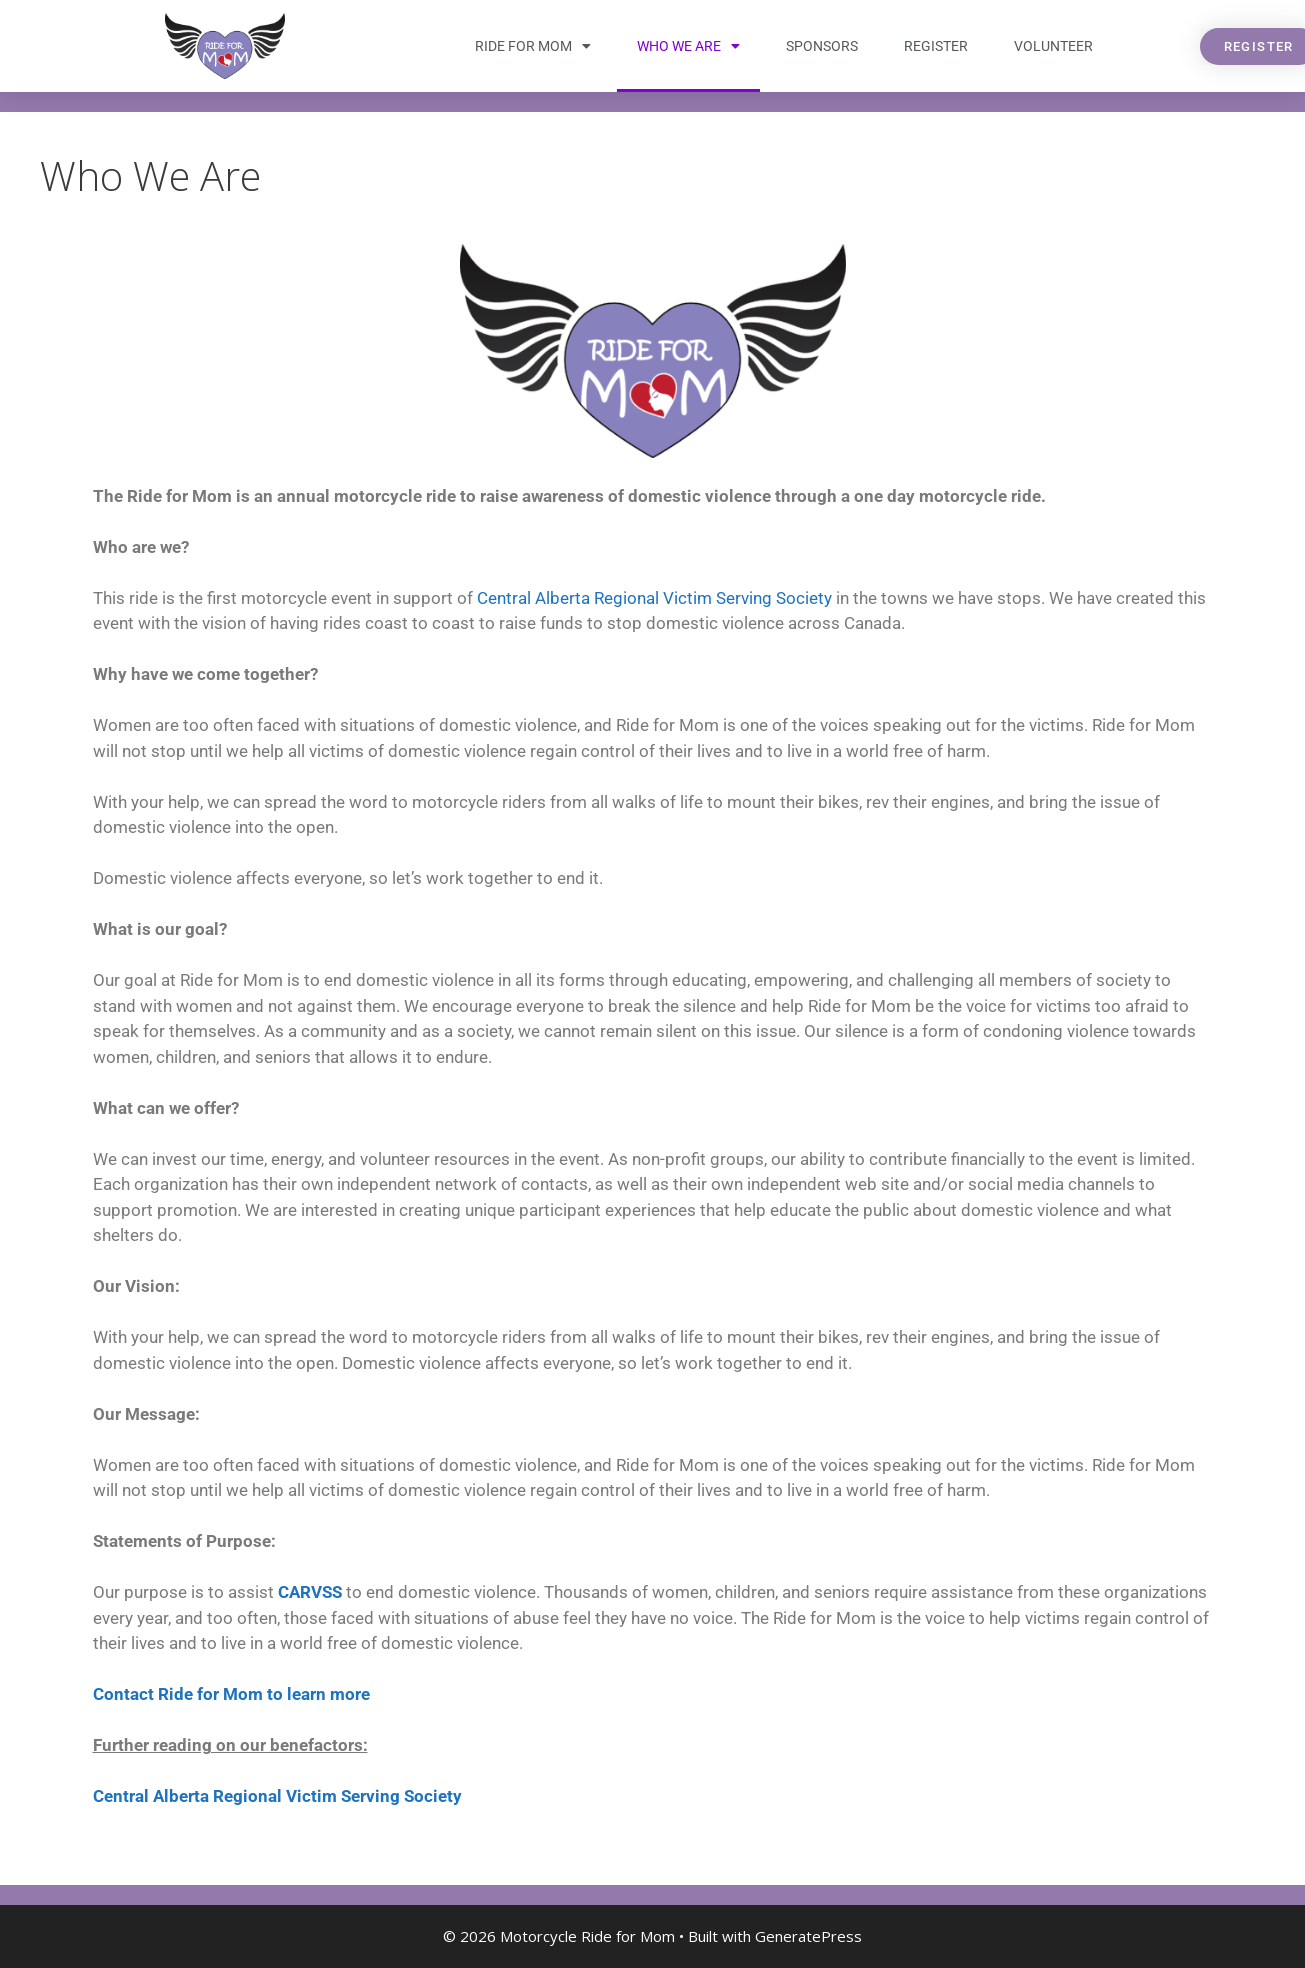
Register (936, 46)
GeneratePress (808, 1936)
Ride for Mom (533, 46)
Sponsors (822, 46)
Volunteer (1053, 46)
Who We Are (688, 46)
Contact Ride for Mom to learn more (231, 1694)
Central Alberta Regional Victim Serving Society (654, 598)
